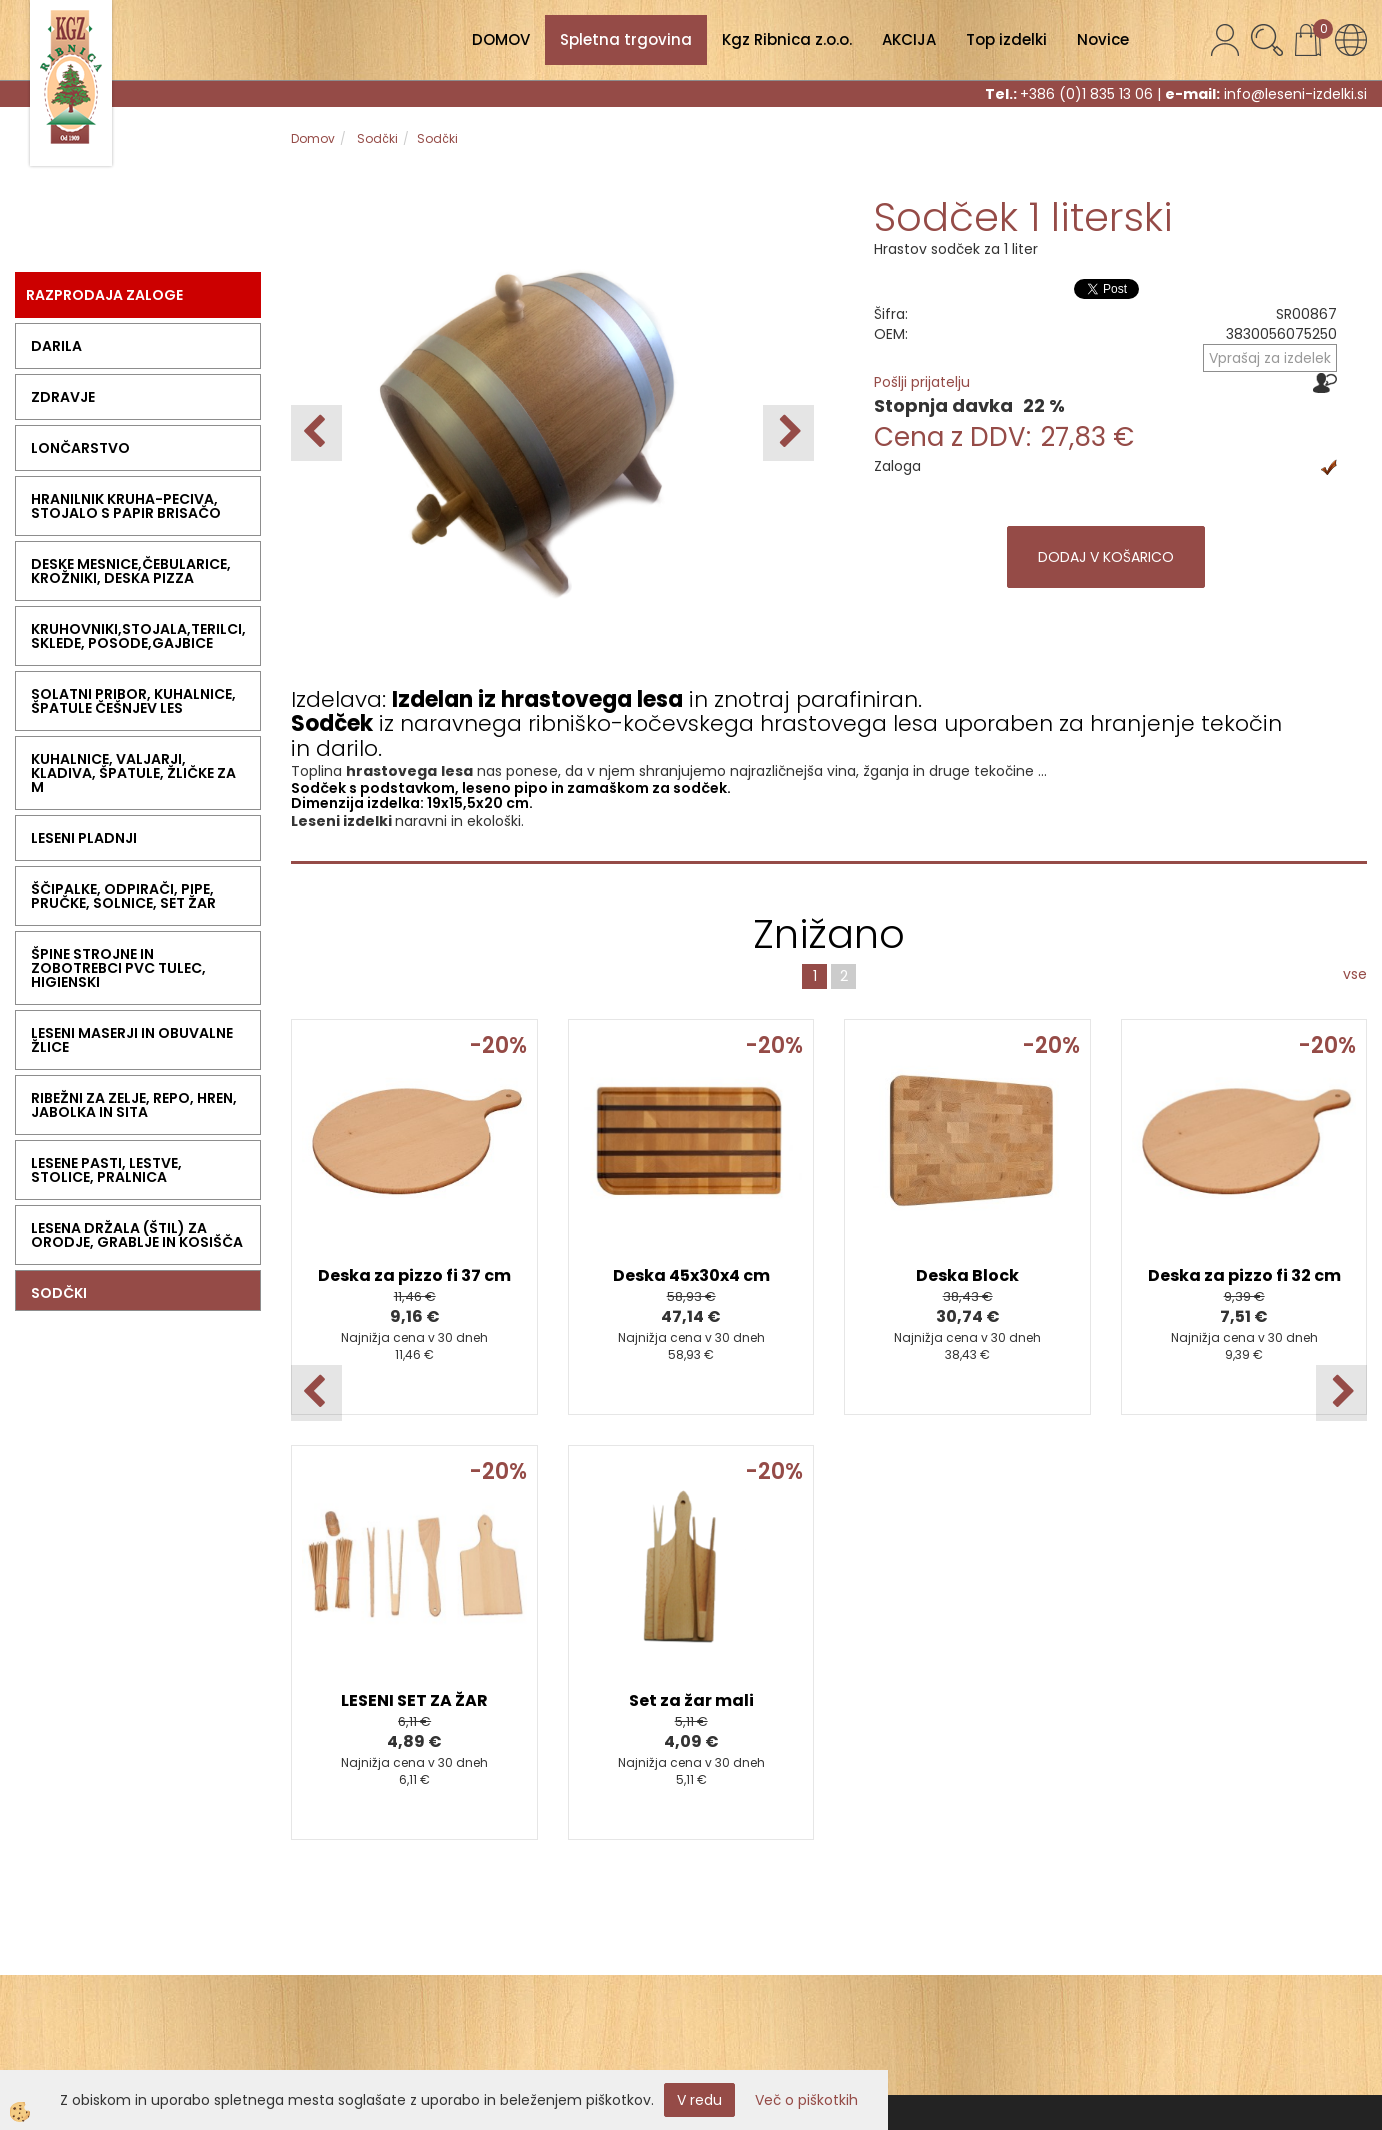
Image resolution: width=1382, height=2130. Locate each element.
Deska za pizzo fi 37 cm (414, 1275)
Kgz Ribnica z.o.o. (787, 39)
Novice (1103, 39)
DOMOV (501, 39)
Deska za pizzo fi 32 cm (1244, 1275)
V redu (699, 2100)
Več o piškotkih (806, 2100)
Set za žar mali (691, 1700)
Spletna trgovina (626, 39)
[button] (788, 433)
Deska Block (967, 1275)
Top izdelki (1006, 39)
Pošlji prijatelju (922, 382)
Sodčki (376, 138)
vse (1355, 974)
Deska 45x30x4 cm (691, 1275)
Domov (313, 138)
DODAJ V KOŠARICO (1106, 557)
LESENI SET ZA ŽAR (414, 1700)
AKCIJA (909, 39)
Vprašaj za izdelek (1270, 358)
